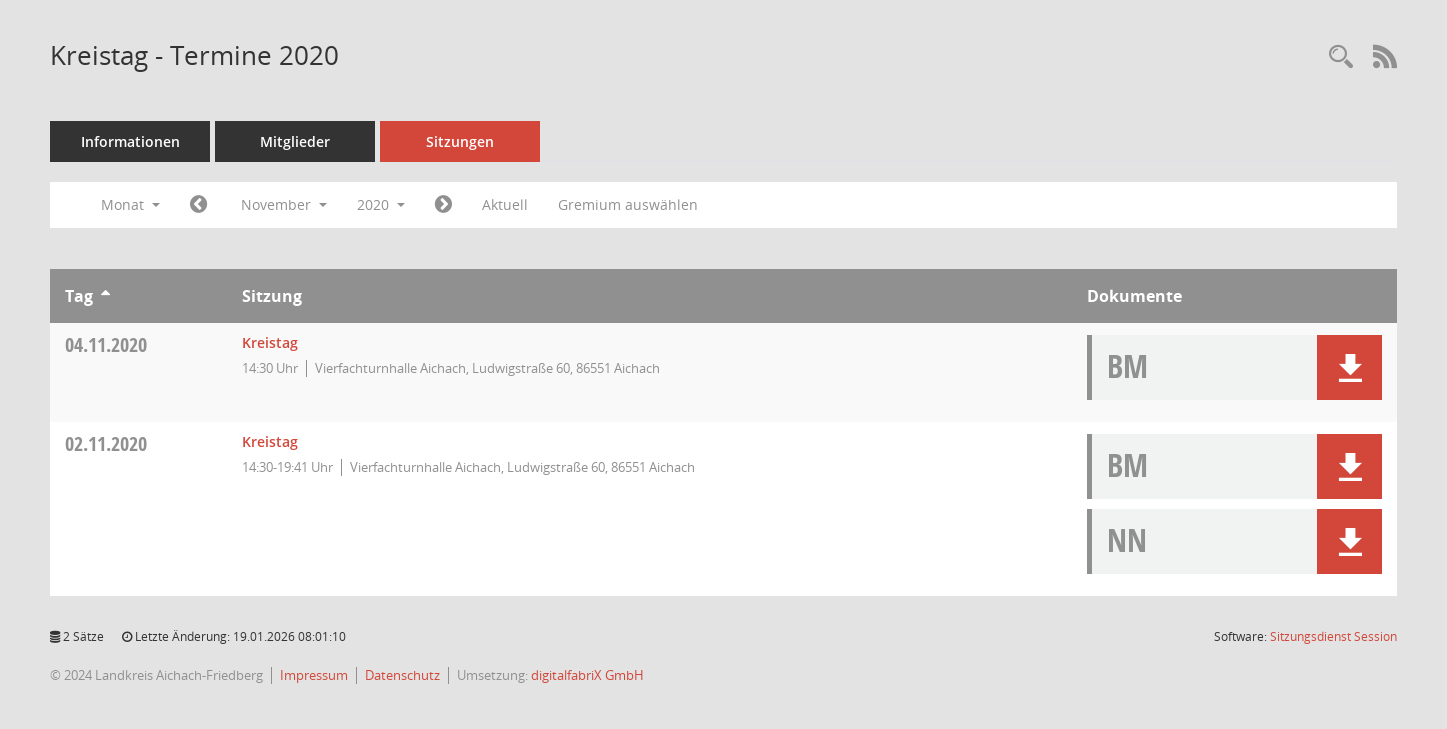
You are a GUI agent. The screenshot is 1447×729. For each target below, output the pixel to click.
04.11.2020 (106, 344)
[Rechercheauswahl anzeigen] (1341, 57)
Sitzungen (460, 141)
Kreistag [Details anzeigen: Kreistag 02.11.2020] (270, 441)
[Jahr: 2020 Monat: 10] (198, 205)
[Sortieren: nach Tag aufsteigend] (105, 296)
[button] (1349, 367)
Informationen (130, 141)
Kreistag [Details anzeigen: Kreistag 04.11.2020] (270, 342)
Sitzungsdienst (1333, 636)
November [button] (284, 204)
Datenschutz (402, 675)
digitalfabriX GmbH (587, 675)
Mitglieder (295, 141)
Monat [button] (130, 204)
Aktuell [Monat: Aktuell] (505, 204)
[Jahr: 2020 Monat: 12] (443, 205)
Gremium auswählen (628, 204)
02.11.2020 (106, 443)
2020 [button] (381, 204)
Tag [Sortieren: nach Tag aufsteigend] (79, 296)
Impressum (314, 675)
